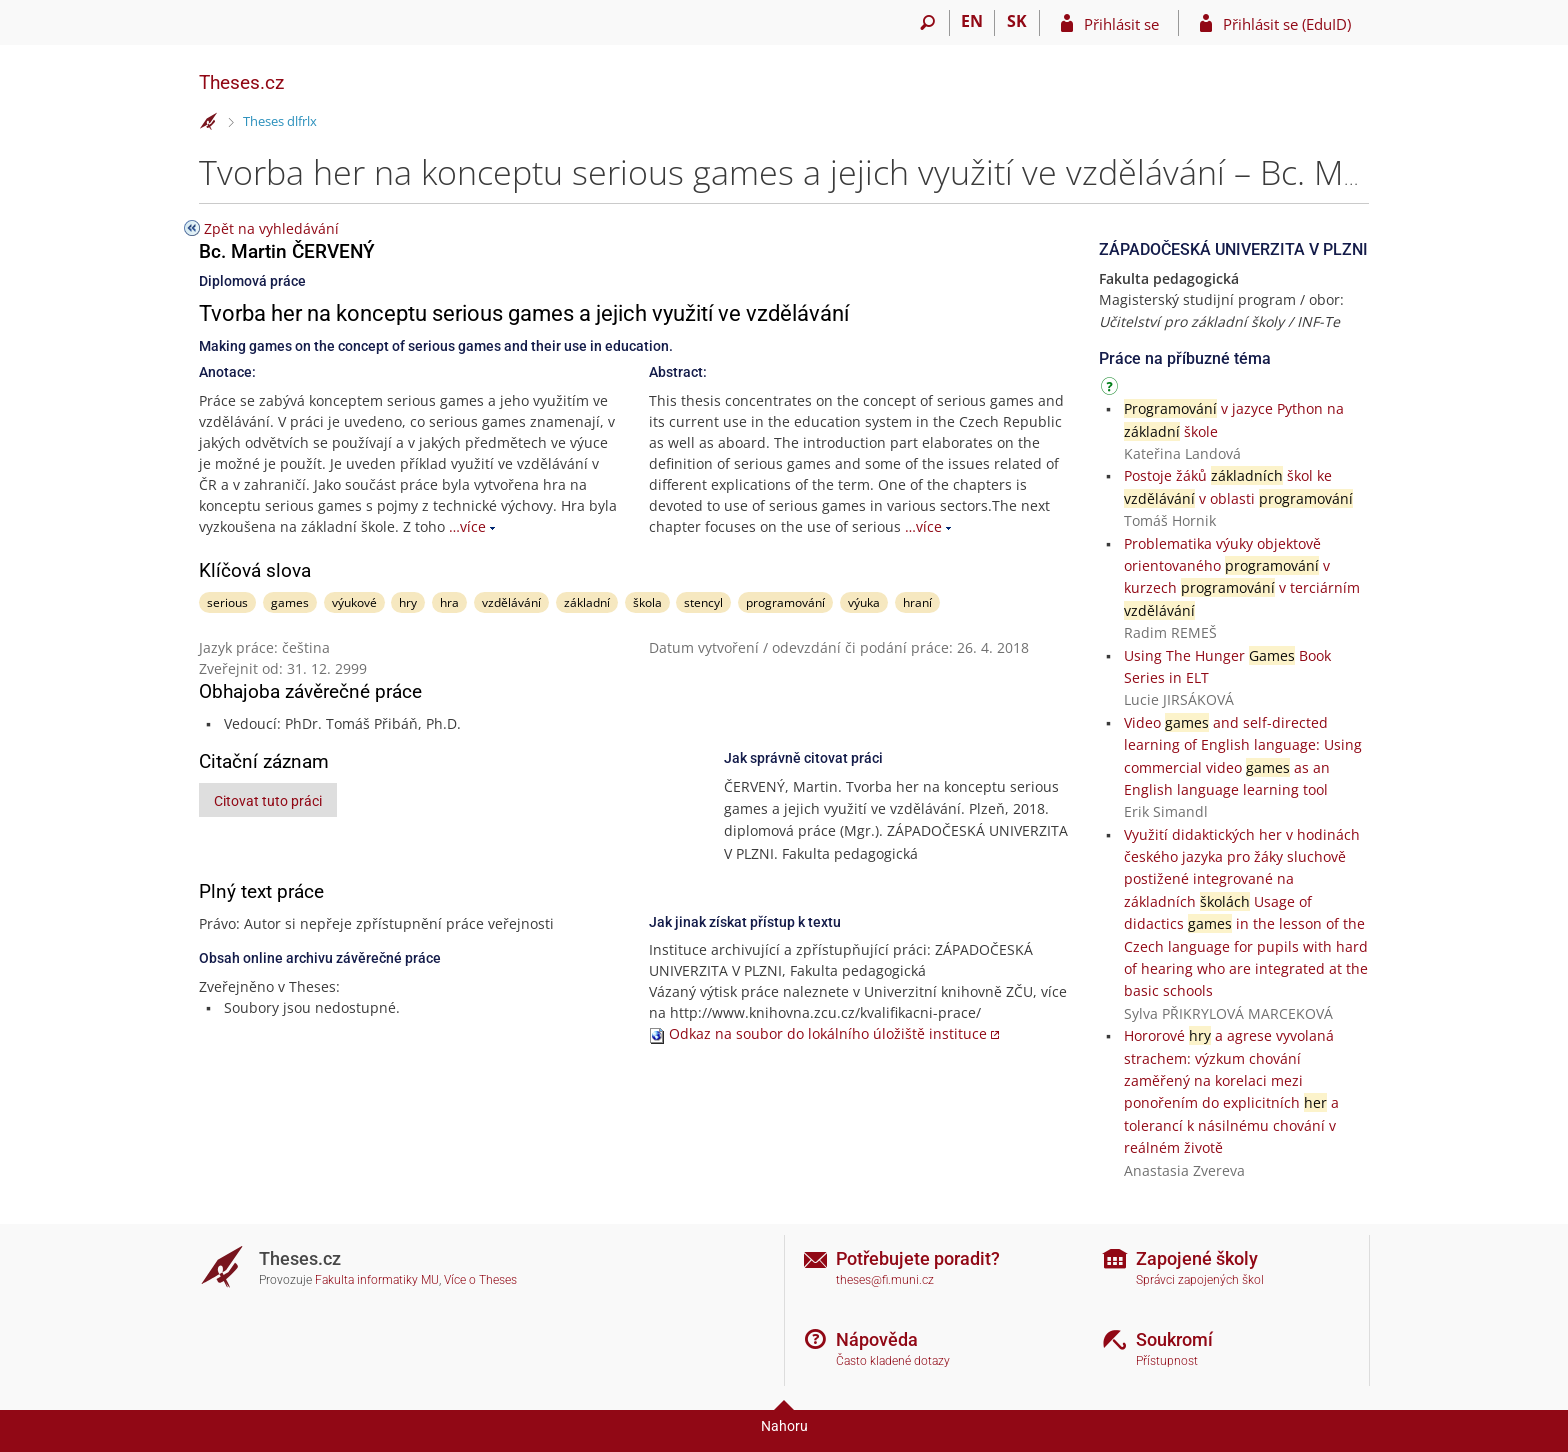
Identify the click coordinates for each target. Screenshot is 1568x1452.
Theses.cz (241, 82)
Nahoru (784, 1426)
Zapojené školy (1197, 1258)
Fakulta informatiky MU (377, 1280)
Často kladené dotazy (893, 1361)
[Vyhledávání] (927, 23)
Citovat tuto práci (268, 801)
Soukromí (1174, 1339)
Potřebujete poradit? (918, 1258)
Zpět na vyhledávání (271, 228)
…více (467, 526)
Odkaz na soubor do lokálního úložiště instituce (828, 1033)
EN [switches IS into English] (972, 21)
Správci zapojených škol (1200, 1280)
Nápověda (877, 1339)
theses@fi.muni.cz (885, 1280)
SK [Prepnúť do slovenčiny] (1017, 21)
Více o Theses (480, 1280)
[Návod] (1112, 389)
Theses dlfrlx (280, 121)
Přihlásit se (1121, 24)
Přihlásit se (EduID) (1287, 24)
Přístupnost (1167, 1361)
